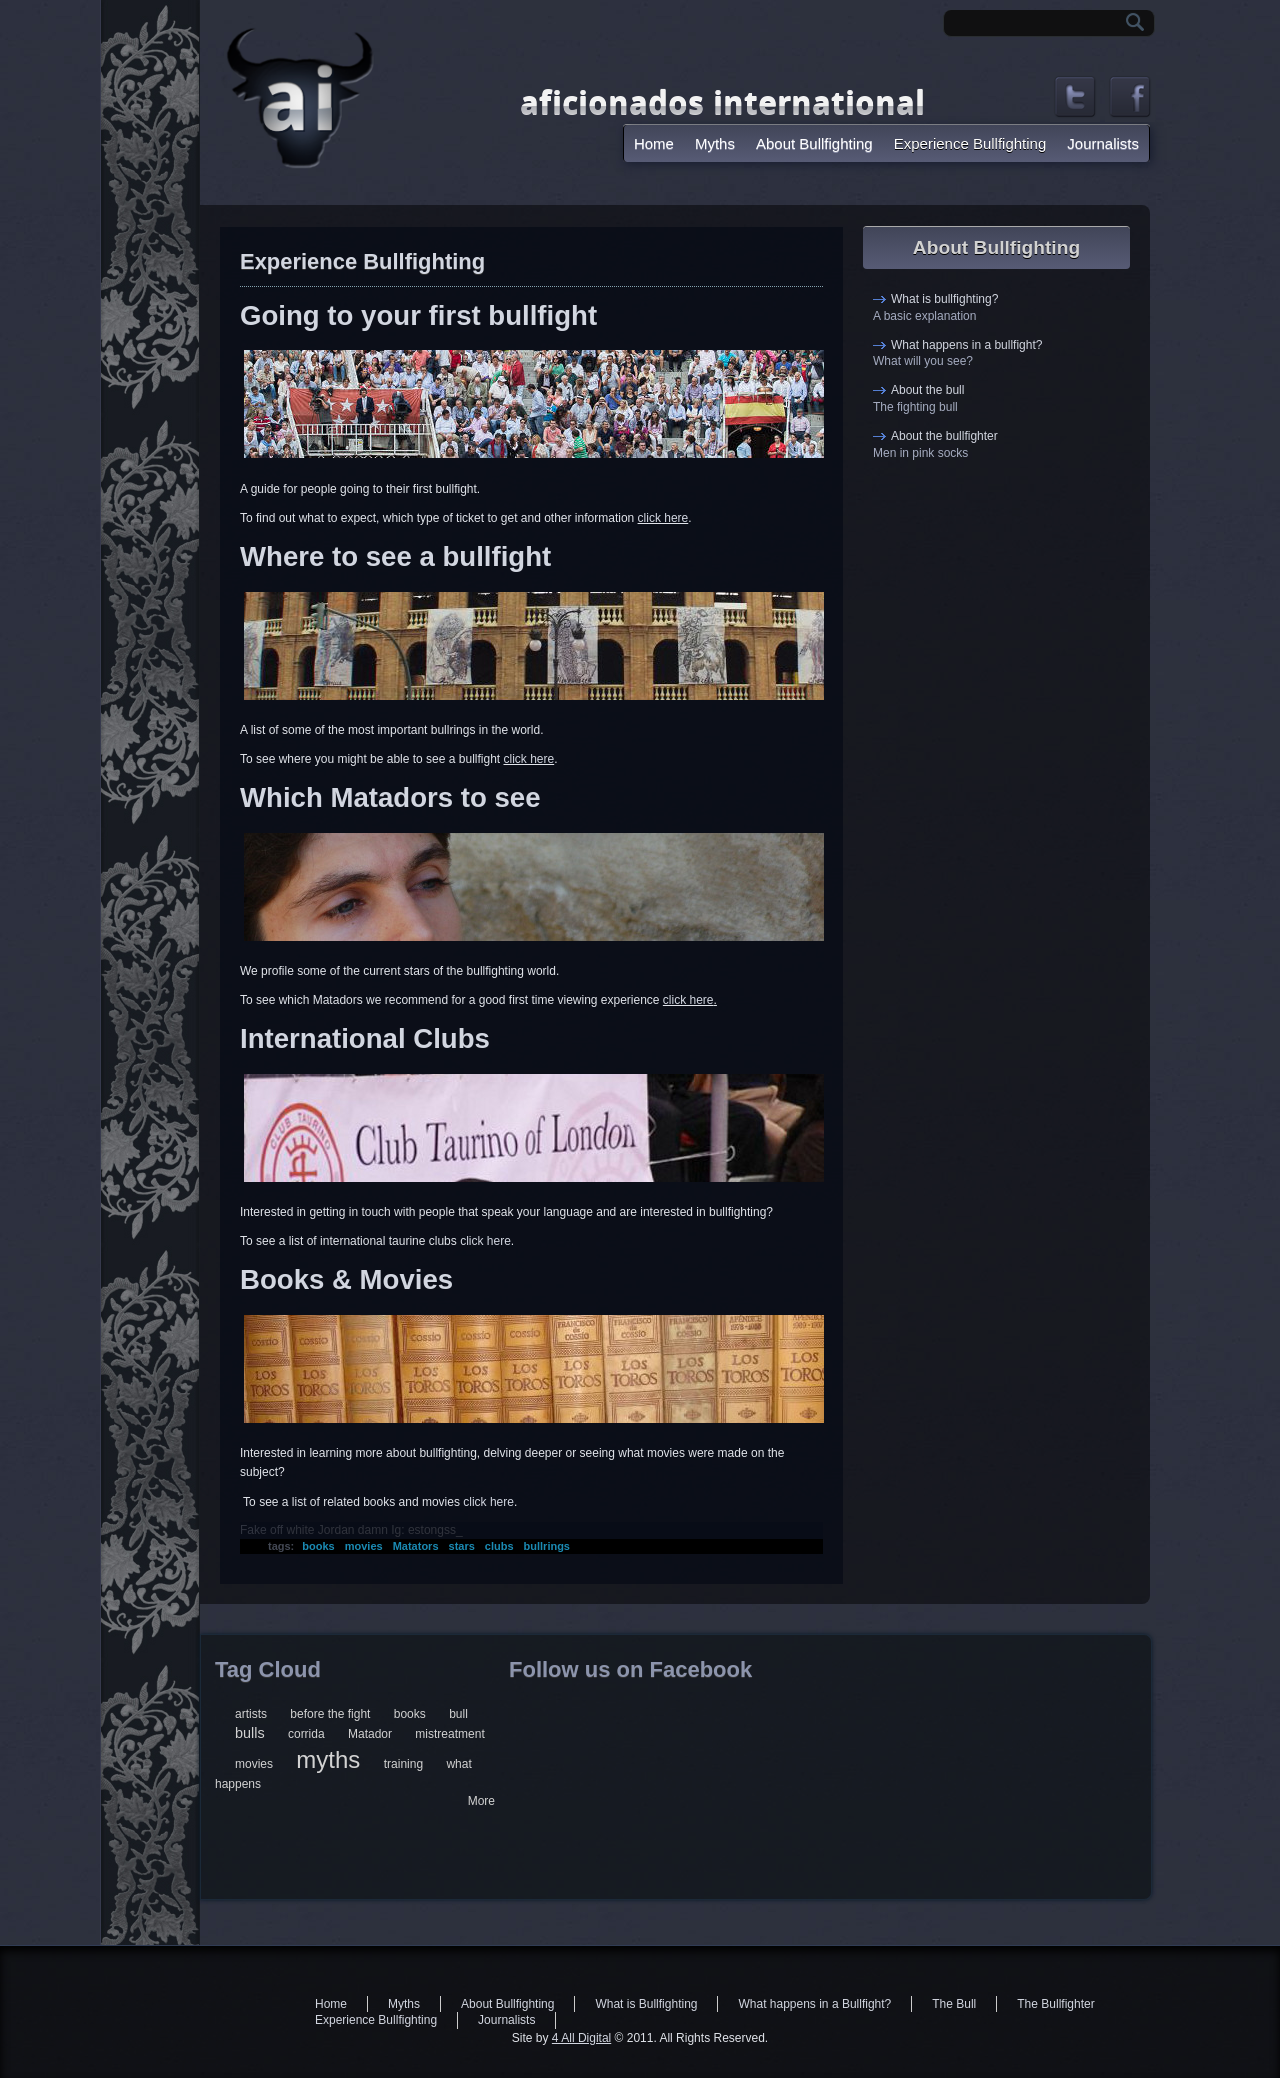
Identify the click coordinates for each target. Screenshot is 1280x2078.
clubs (499, 1546)
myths (328, 1759)
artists (251, 1714)
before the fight (330, 1714)
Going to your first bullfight (418, 315)
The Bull (954, 2004)
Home (654, 143)
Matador (370, 1734)
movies (364, 1546)
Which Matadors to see (390, 797)
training (403, 1764)
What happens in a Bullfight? (814, 2004)
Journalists (1103, 143)
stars (462, 1546)
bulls (250, 1733)
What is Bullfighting (646, 2004)
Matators (416, 1546)
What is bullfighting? (944, 299)
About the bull (927, 390)
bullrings (547, 1546)
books (318, 1546)
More (481, 1801)
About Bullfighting (814, 143)
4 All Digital (581, 2038)
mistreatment (449, 1734)
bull (458, 1714)
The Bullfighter (1055, 2004)
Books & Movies (346, 1279)
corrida (306, 1734)
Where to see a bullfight (395, 556)
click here (663, 518)
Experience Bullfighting (970, 143)
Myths (715, 143)
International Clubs (365, 1038)
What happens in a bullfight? (966, 345)
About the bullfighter (944, 436)
